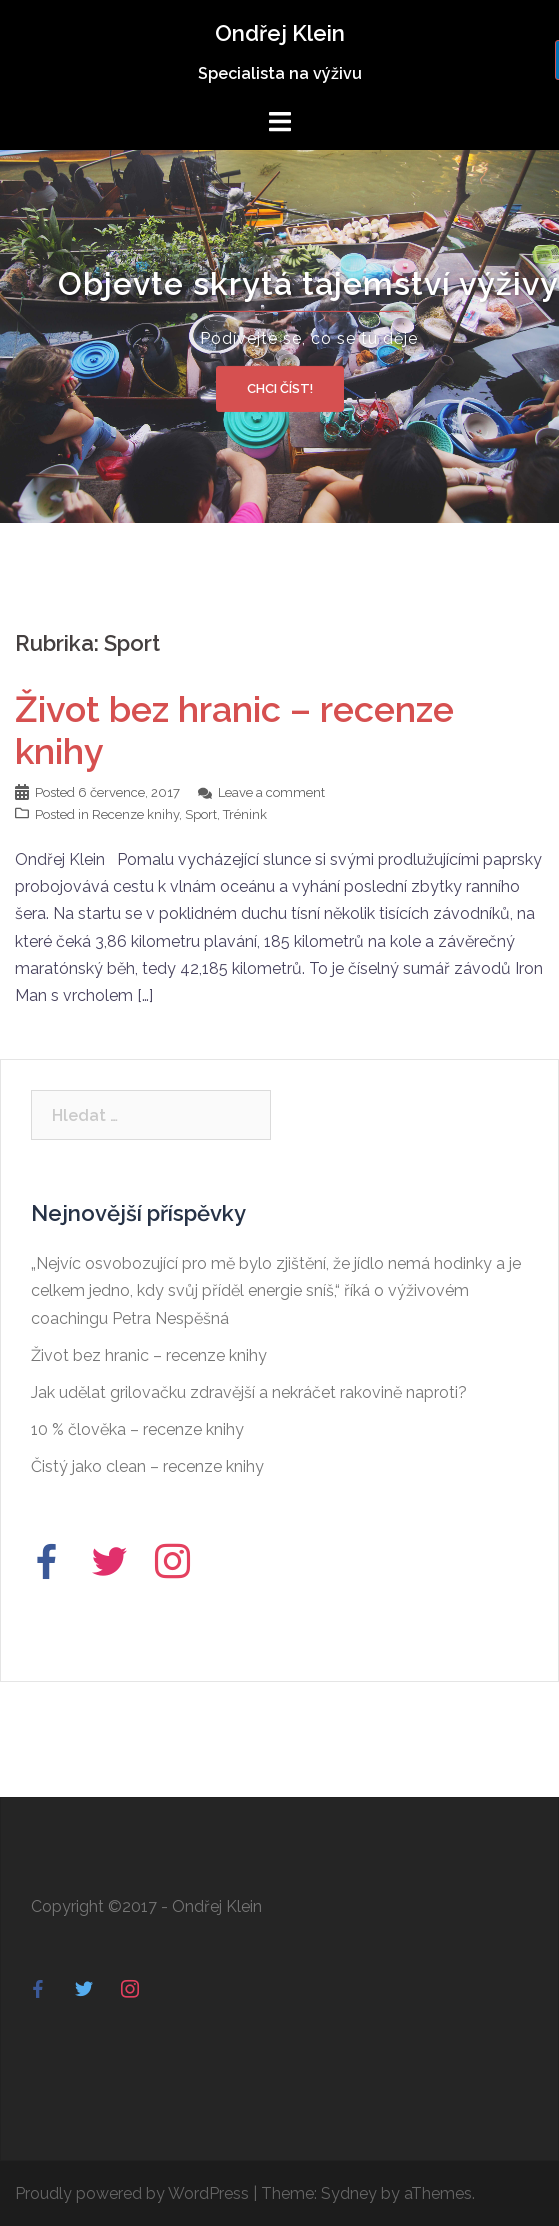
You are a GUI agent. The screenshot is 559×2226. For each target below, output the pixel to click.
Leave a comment (271, 792)
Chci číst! (280, 387)
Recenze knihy (135, 814)
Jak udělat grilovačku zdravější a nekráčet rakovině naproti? (249, 1392)
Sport (201, 814)
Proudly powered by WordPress (132, 2193)
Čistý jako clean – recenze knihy (147, 1466)
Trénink (245, 814)
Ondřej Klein (280, 33)
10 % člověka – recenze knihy (137, 1429)
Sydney (349, 2193)
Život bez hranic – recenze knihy (149, 1355)
